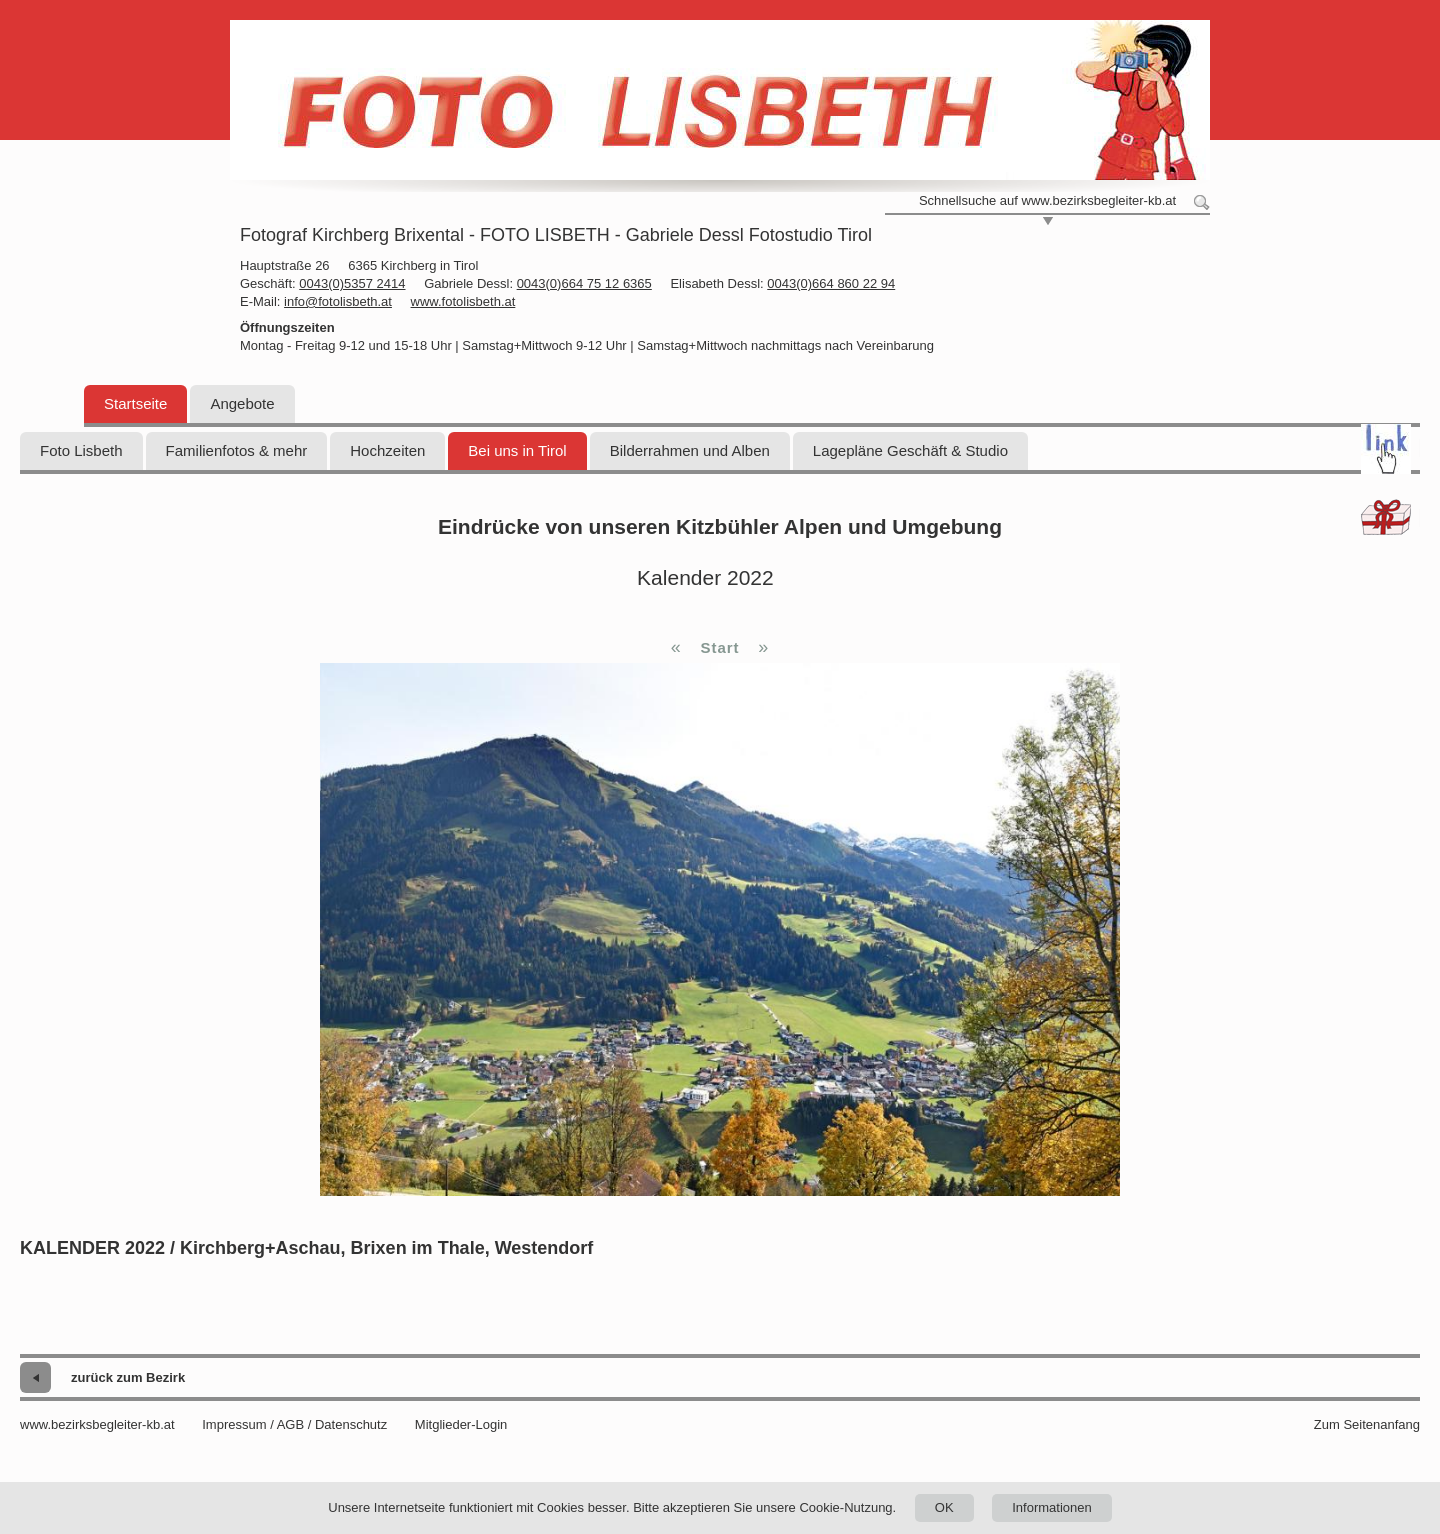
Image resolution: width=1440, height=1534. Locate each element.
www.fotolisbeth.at (463, 301)
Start (719, 647)
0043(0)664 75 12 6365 (584, 283)
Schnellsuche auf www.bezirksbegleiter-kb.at (1047, 200)
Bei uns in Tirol (517, 450)
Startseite (135, 403)
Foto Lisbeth (81, 450)
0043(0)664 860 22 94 (831, 283)
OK (944, 1507)
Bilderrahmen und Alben (690, 450)
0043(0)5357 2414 (352, 283)
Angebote (242, 403)
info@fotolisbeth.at (338, 301)
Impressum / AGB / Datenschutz (294, 1424)
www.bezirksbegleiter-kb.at (97, 1424)
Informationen (1052, 1507)
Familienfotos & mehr (237, 450)
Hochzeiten (387, 450)
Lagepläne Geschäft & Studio (910, 450)
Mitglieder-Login (461, 1424)
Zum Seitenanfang (1367, 1424)
